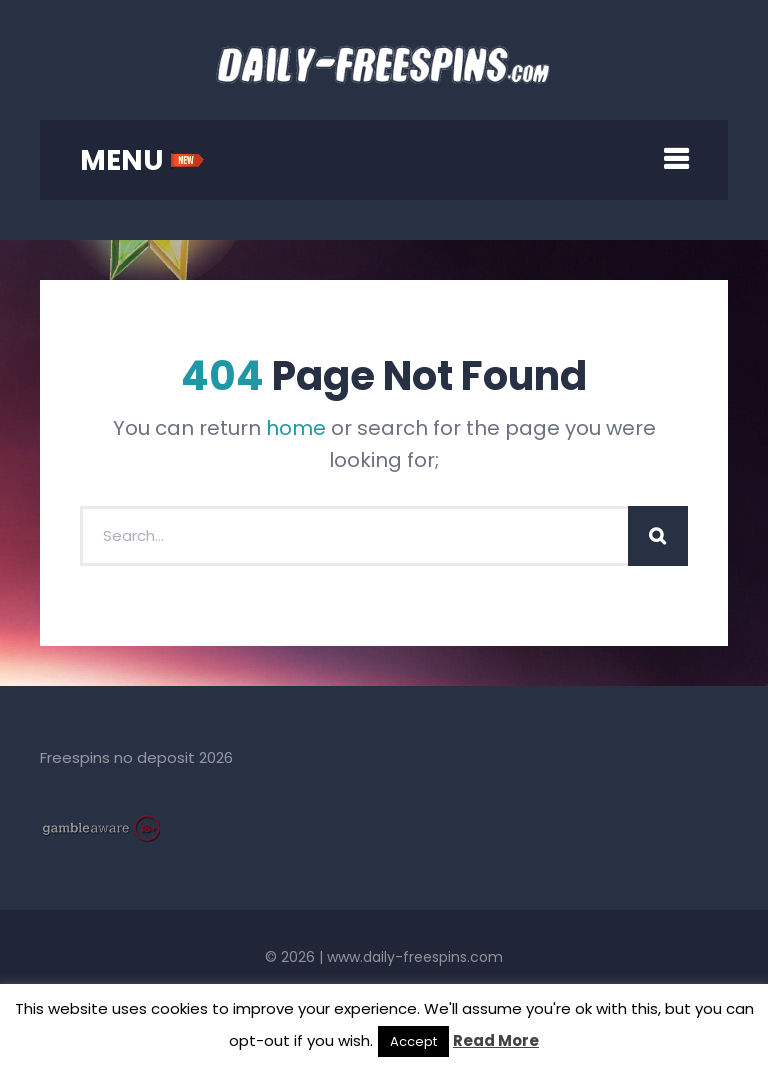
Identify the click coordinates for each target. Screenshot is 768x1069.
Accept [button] (413, 1041)
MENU (142, 160)
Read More (496, 1040)
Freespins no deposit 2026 (136, 757)
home (296, 428)
